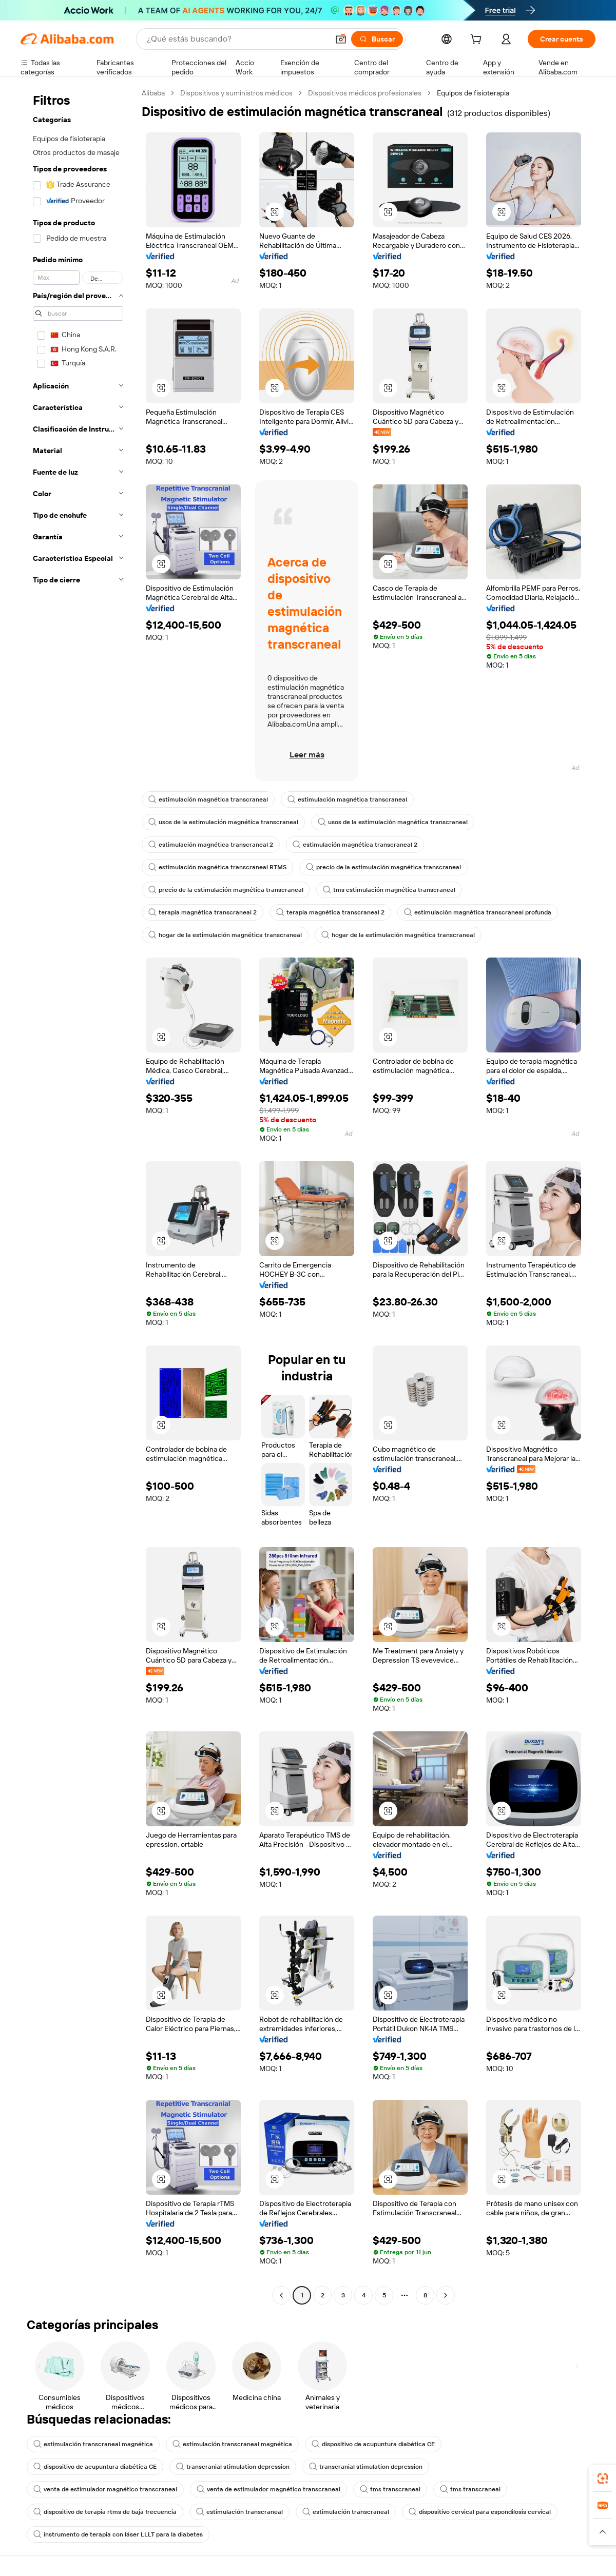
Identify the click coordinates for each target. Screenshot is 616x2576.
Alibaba (153, 93)
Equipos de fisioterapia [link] (473, 93)
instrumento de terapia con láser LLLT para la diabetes (118, 2534)
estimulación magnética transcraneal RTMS (217, 867)
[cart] (478, 40)
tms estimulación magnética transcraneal (389, 890)
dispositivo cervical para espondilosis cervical (480, 2512)
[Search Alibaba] (236, 39)
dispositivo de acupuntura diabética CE (373, 2444)
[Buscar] (377, 39)
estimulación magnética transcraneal (208, 799)
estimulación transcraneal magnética (93, 2444)
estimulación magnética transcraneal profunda (477, 912)
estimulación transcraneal (239, 2512)
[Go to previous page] (281, 2295)
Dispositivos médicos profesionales (364, 93)
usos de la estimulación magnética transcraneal (223, 822)
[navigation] (78, 1195)
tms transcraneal (390, 2489)
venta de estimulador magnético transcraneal (105, 2489)
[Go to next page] (445, 2295)
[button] (341, 39)
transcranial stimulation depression (233, 2467)
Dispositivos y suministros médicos (236, 93)
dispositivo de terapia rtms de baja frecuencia (105, 2512)
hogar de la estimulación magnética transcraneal (225, 935)
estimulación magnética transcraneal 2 (210, 845)
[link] (602, 2478)
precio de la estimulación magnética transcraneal (383, 867)
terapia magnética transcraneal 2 (202, 912)
